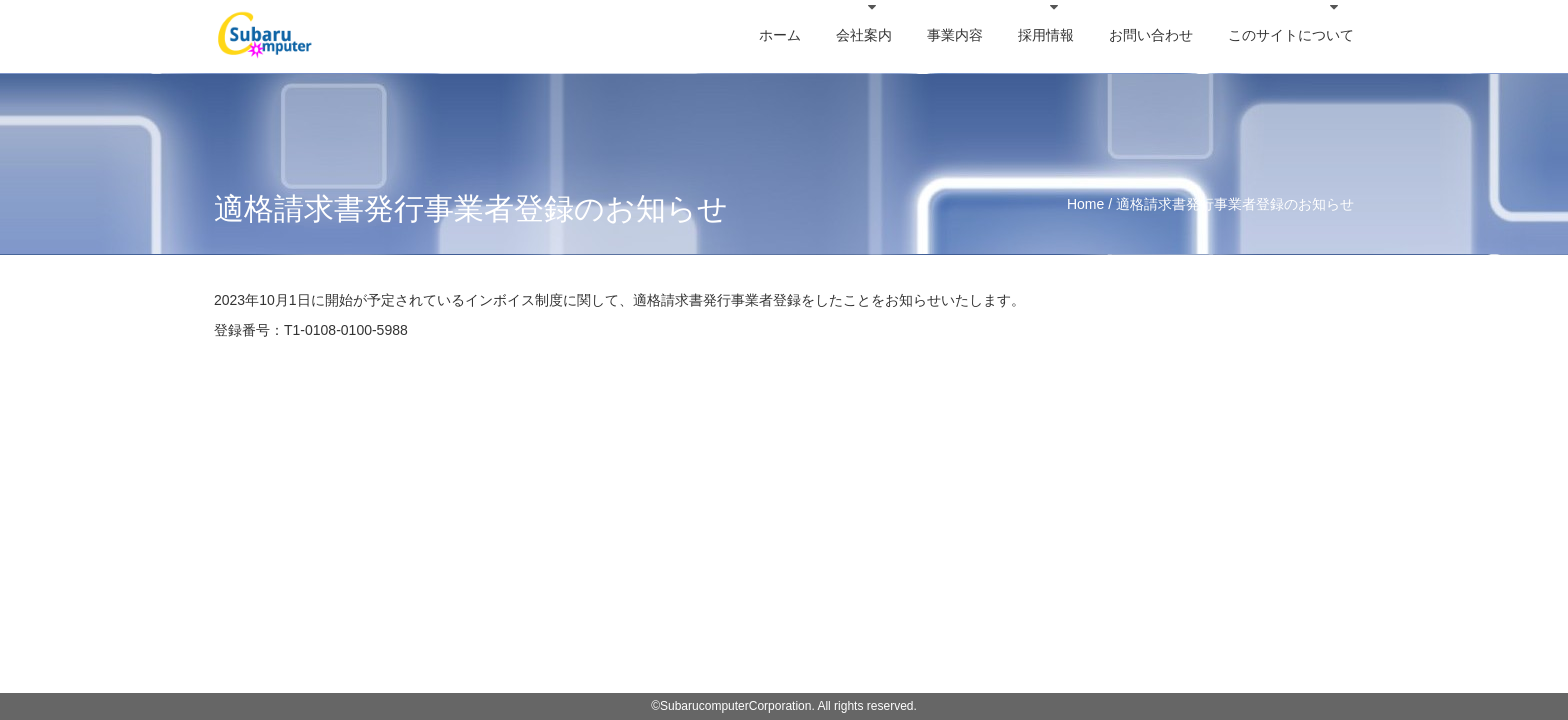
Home (1085, 204)
